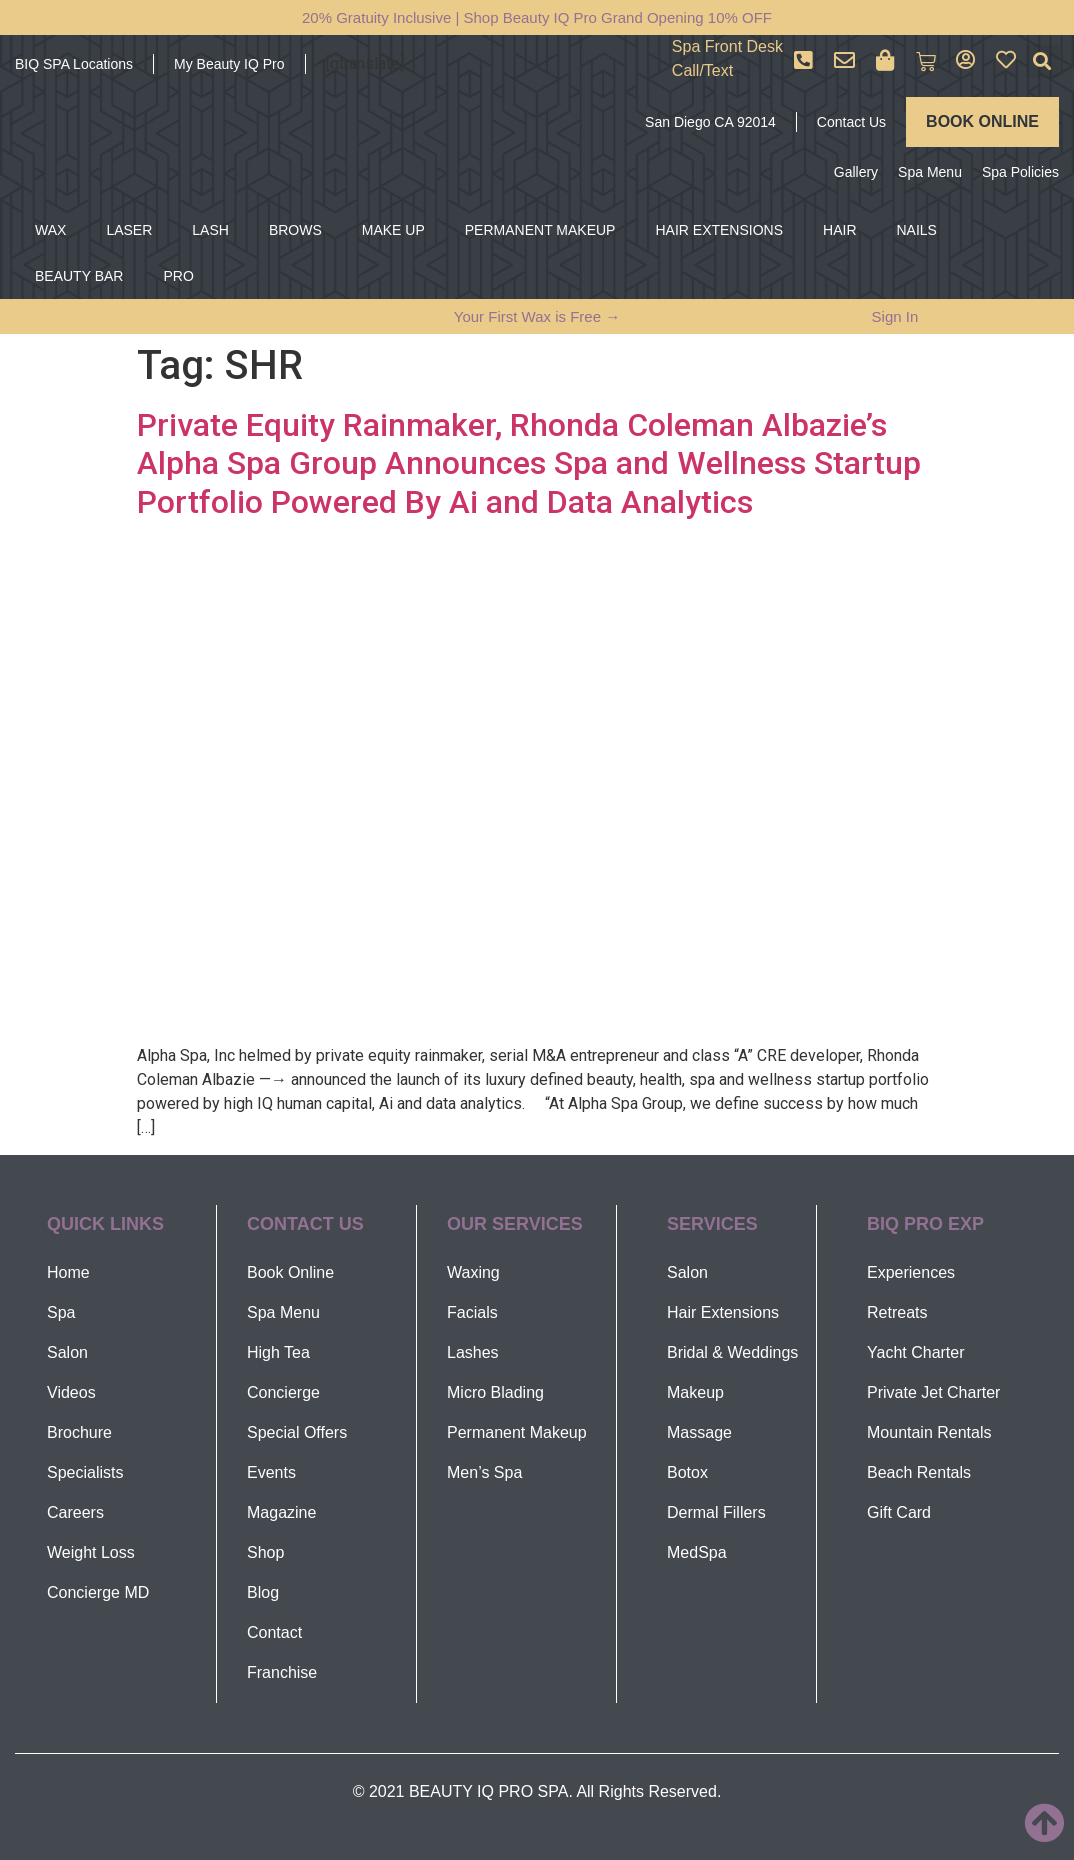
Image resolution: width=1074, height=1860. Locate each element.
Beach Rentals (919, 1472)
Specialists (85, 1472)
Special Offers (297, 1432)
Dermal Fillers (716, 1512)
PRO (178, 276)
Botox (687, 1472)
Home (68, 1272)
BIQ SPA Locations (74, 64)
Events (271, 1472)
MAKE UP (393, 230)
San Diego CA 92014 (710, 122)
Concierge (283, 1392)
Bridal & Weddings (732, 1352)
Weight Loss (91, 1552)
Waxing (473, 1272)
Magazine (281, 1512)
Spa (61, 1312)
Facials (472, 1312)
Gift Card (899, 1512)
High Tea (278, 1352)
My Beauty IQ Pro (229, 64)
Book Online (290, 1272)
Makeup (695, 1392)
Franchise (282, 1672)
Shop (265, 1552)
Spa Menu (930, 172)
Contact (274, 1632)
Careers (75, 1512)
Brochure (79, 1432)
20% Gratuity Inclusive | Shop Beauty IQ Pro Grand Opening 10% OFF (537, 17)
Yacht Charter (916, 1352)
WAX (50, 230)
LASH (210, 230)
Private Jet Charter (933, 1392)
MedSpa (697, 1552)
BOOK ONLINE (982, 121)
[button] (1042, 61)
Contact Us (851, 122)
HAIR (839, 230)
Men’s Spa (484, 1472)
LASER (129, 230)
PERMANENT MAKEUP (540, 230)
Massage (699, 1432)
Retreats (897, 1312)
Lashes (473, 1352)
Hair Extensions (723, 1312)
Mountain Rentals (929, 1432)
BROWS (295, 230)
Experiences (911, 1272)
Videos (71, 1392)
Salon (67, 1352)
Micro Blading (495, 1392)
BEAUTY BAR (79, 276)
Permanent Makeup (517, 1432)
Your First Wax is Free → (537, 316)
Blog (263, 1592)
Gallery (856, 172)
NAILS (917, 230)
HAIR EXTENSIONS (719, 230)
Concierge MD (98, 1592)
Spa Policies (1020, 172)
